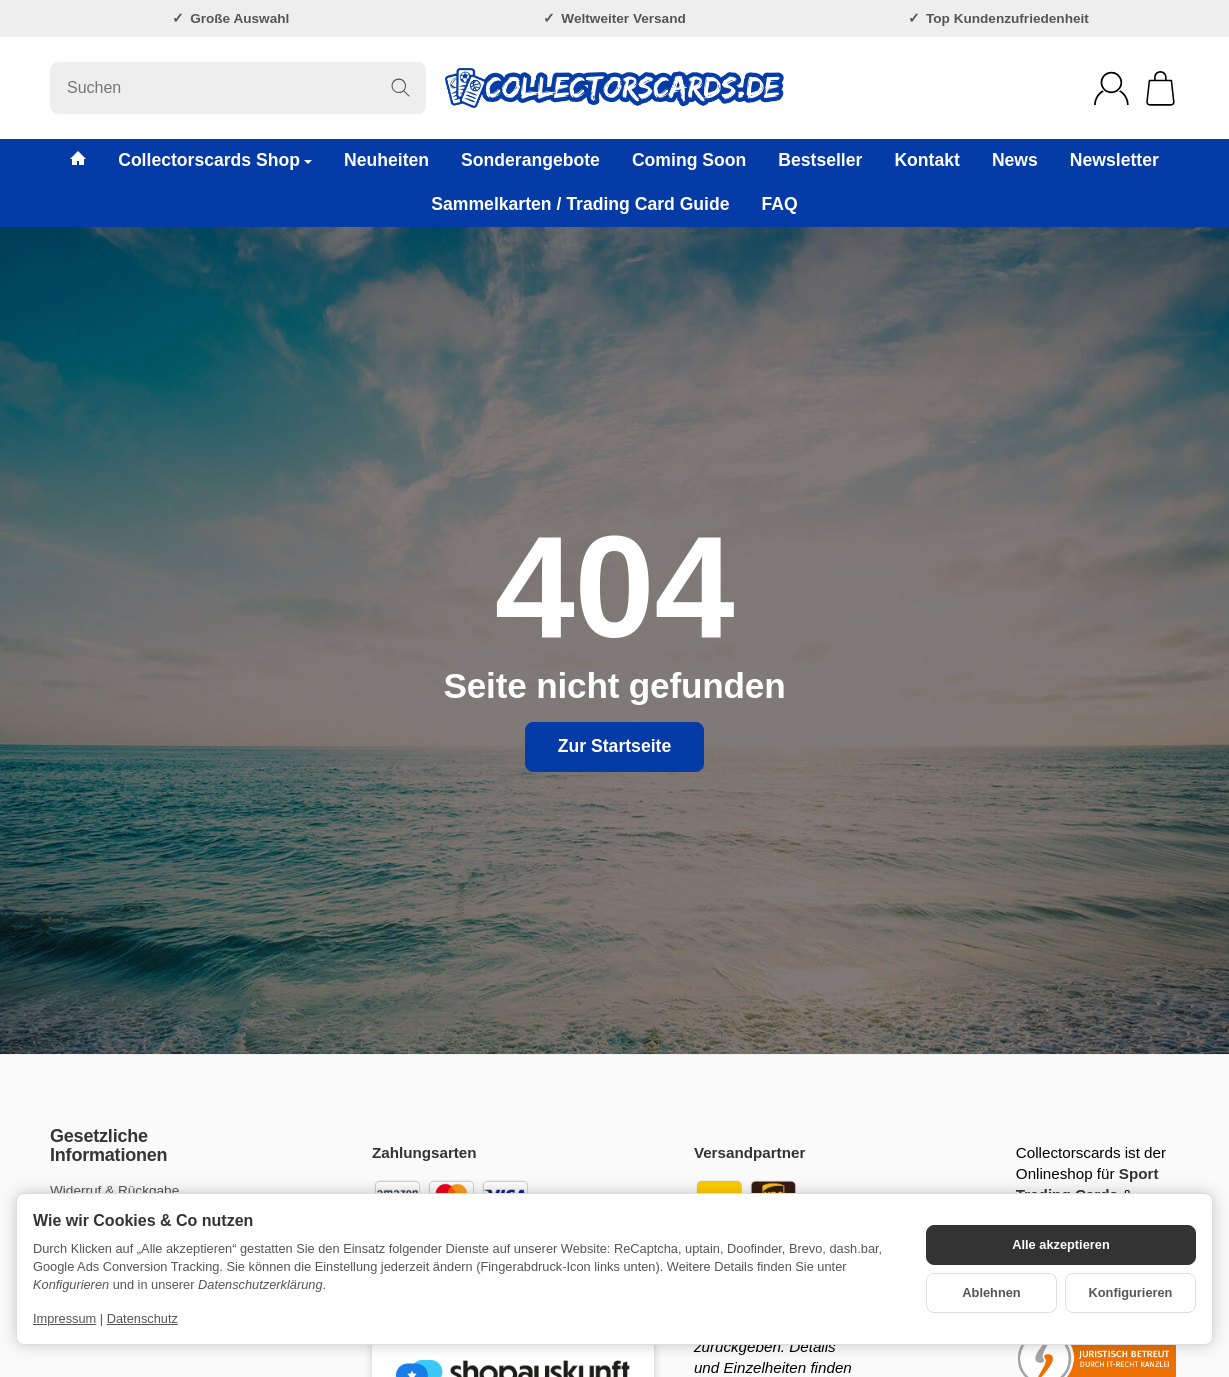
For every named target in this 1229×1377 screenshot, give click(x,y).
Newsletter (1114, 160)
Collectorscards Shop (215, 160)
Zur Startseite (614, 746)
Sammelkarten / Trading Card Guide (580, 204)
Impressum (64, 1318)
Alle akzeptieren (1060, 1244)
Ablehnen (991, 1292)
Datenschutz (142, 1318)
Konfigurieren (1131, 1292)
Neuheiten (386, 160)
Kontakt (927, 160)
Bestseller (820, 160)
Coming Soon (689, 160)
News (1015, 160)
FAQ (780, 204)
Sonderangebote (530, 160)
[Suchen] (238, 88)
